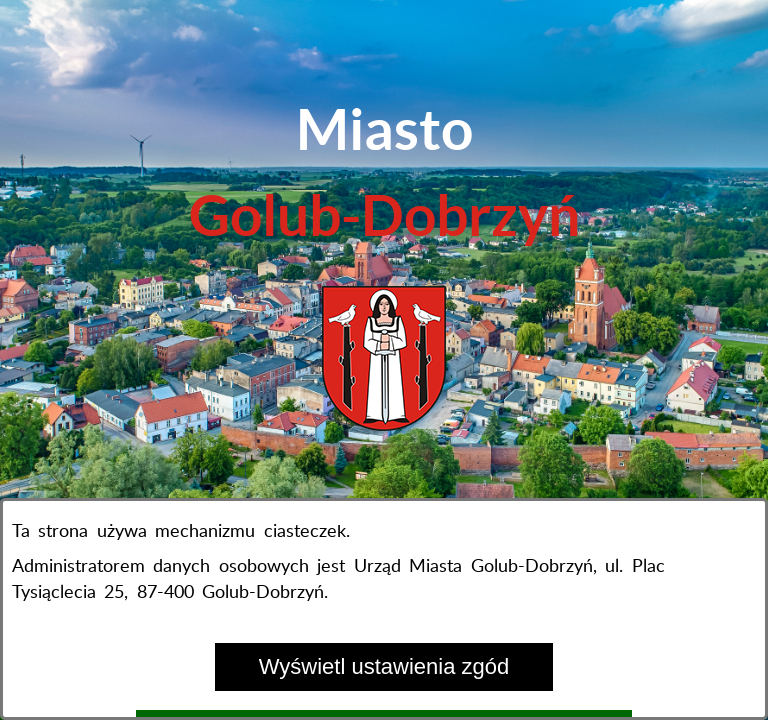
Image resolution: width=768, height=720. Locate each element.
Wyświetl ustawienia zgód (384, 666)
